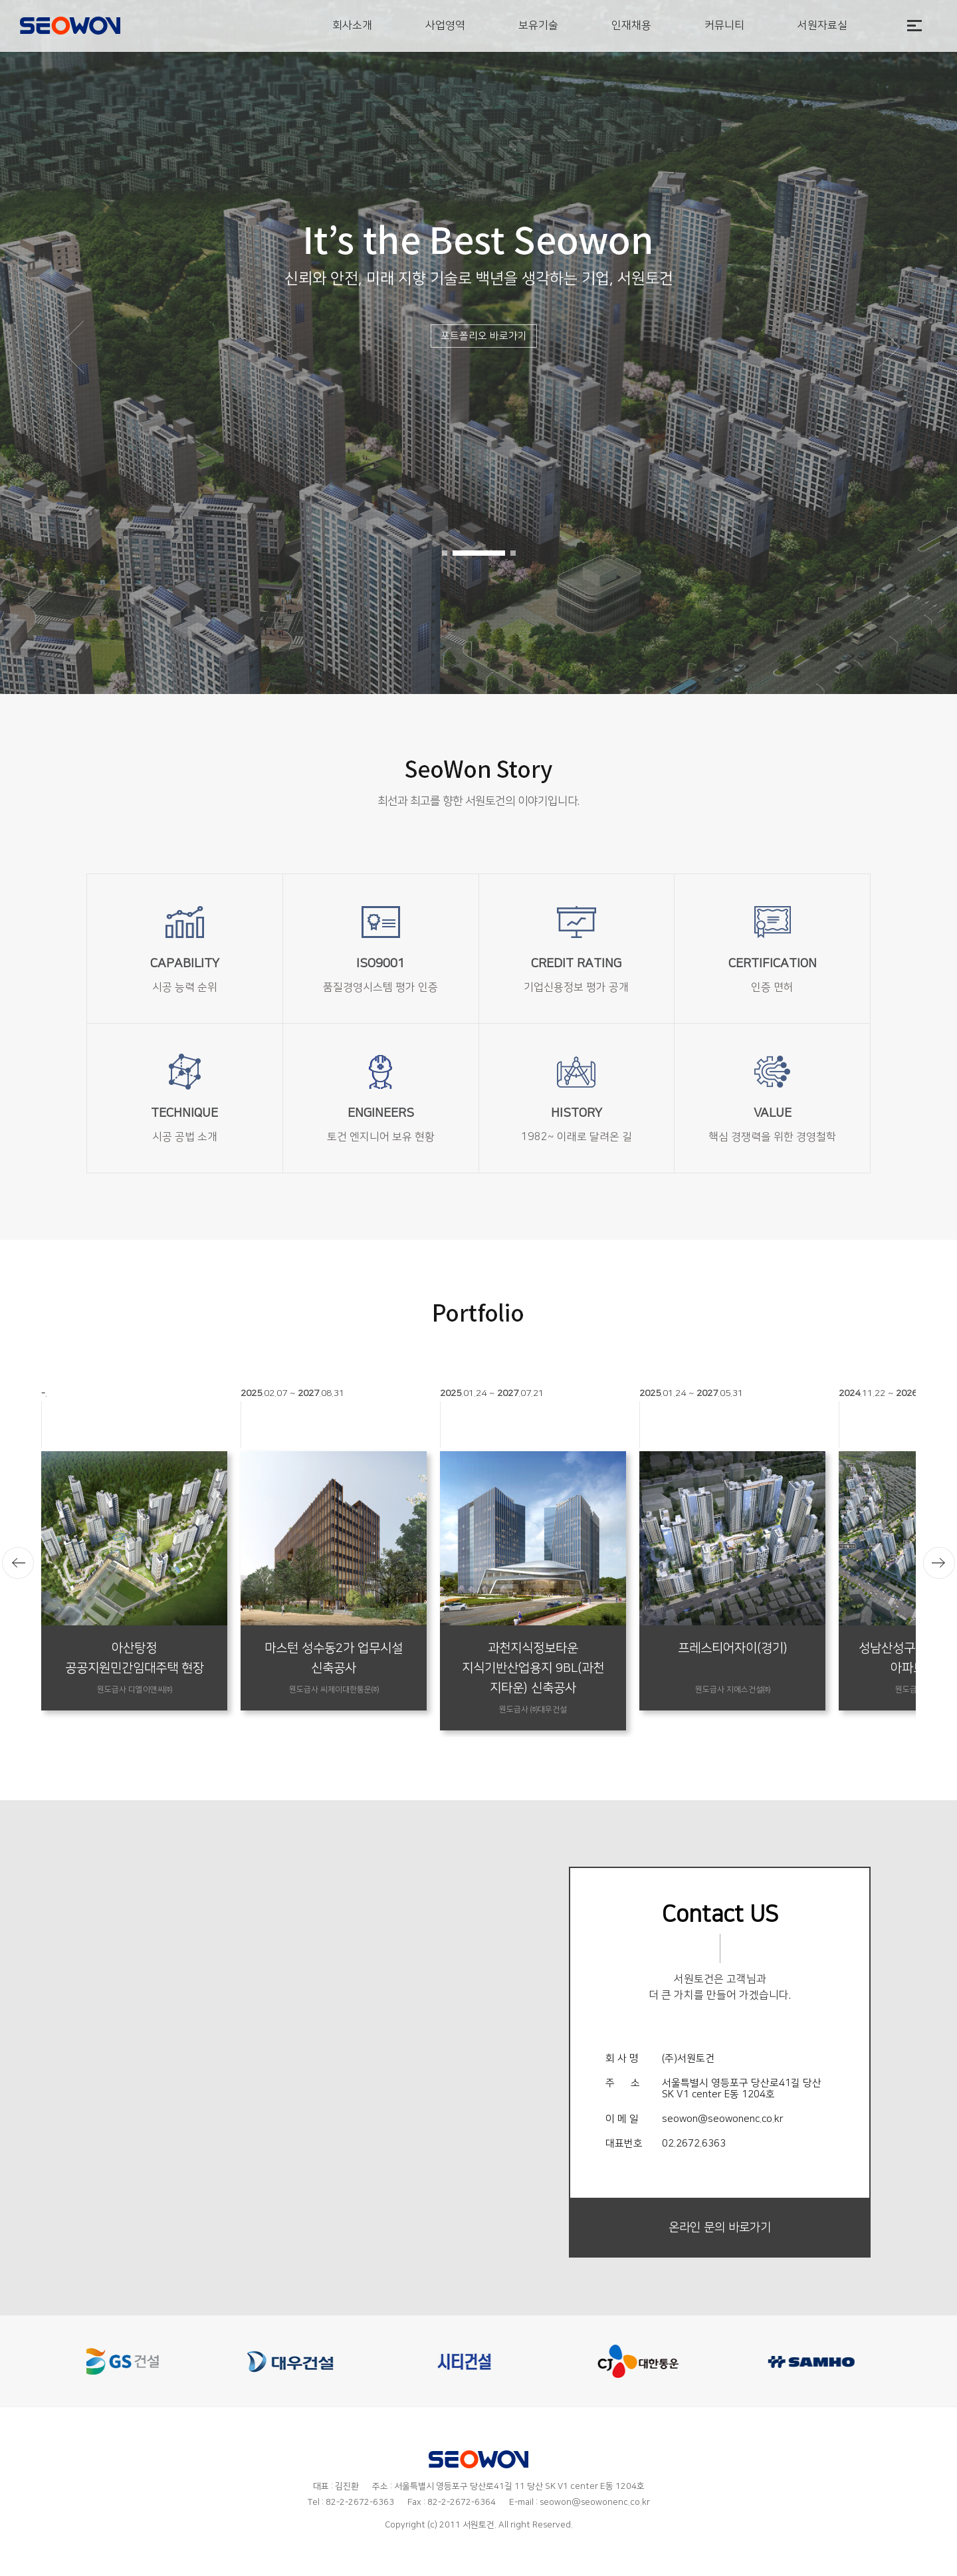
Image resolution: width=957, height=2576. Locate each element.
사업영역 (445, 25)
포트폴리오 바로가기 (484, 336)
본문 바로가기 (0, 0)
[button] (444, 553)
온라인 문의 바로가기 (720, 2227)
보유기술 (538, 25)
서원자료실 (822, 25)
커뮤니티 (724, 25)
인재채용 (631, 25)
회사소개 (352, 25)
